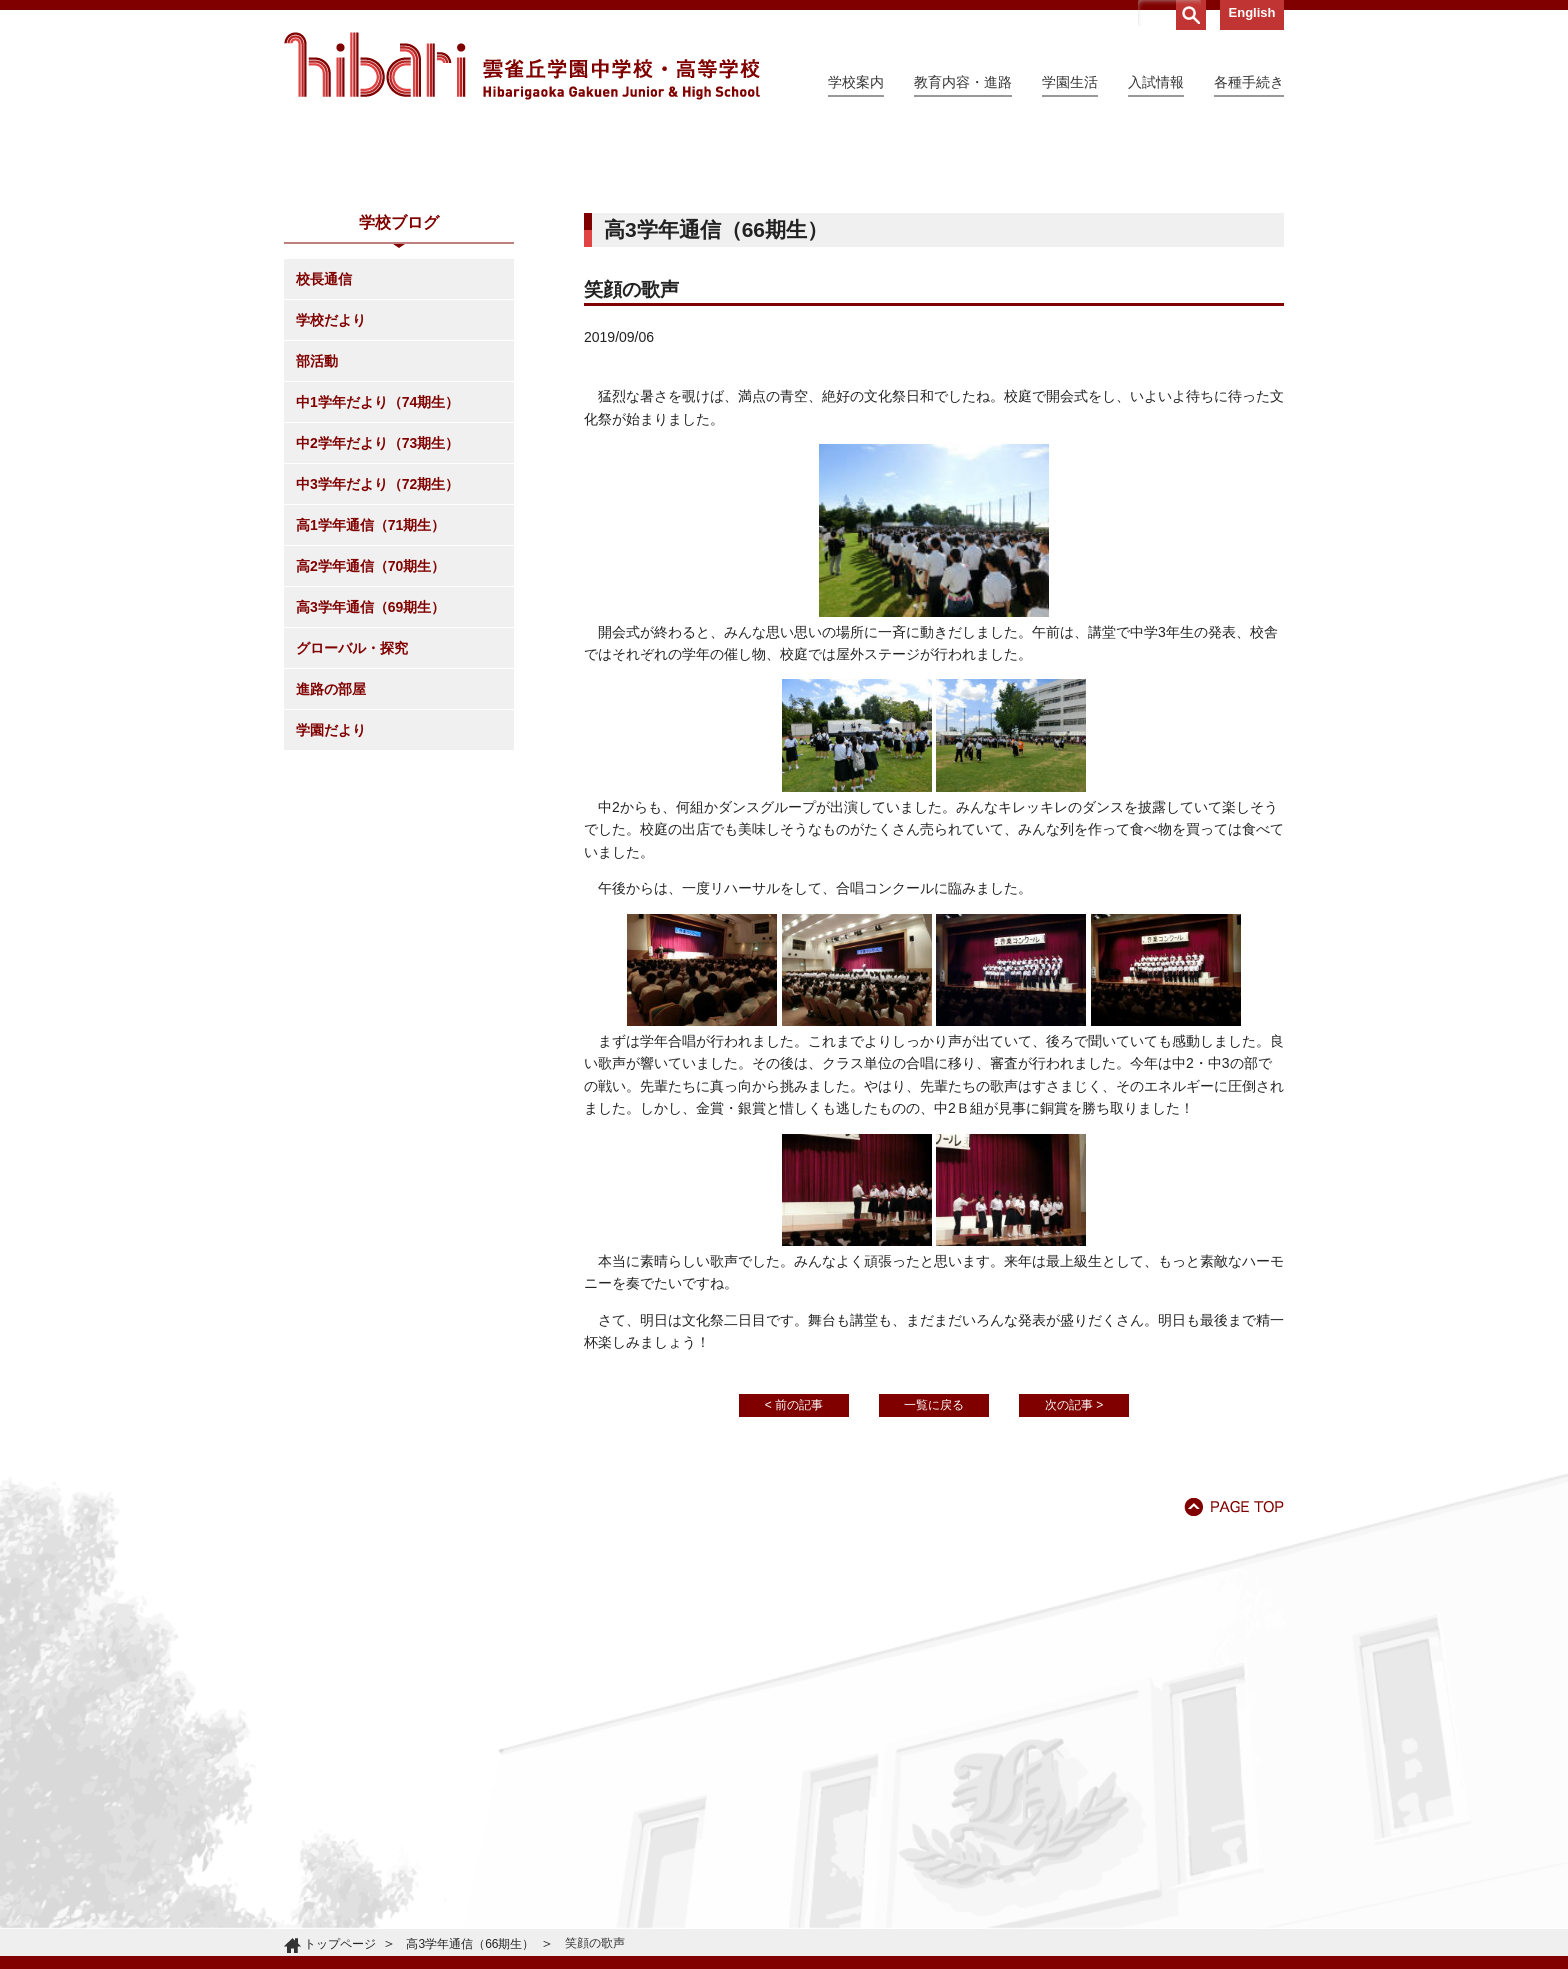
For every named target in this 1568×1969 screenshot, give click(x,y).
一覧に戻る (934, 1587)
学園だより (331, 912)
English (1252, 12)
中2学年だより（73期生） (377, 625)
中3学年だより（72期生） (377, 666)
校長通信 (324, 461)
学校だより (331, 502)
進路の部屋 (331, 871)
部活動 (317, 543)
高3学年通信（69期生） (370, 789)
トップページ (340, 1944)
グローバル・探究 (352, 830)
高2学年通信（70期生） (370, 748)
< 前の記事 (794, 1587)
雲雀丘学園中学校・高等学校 (522, 66)
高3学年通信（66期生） (470, 1944)
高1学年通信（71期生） (370, 707)
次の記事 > (1074, 1587)
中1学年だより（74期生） (377, 584)
